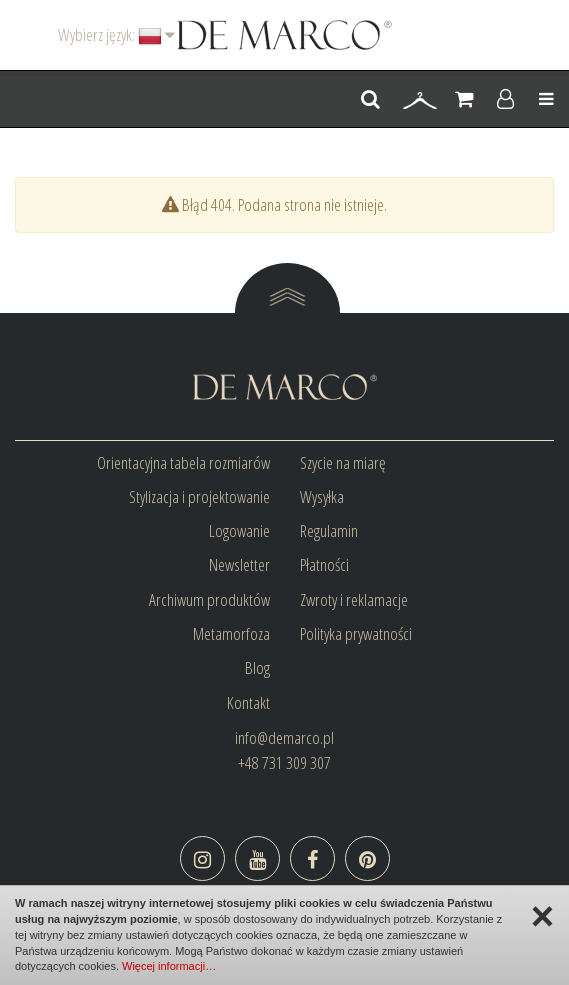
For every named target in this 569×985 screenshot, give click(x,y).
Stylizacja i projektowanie (199, 496)
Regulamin (329, 530)
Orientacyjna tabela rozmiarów (183, 462)
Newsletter (239, 564)
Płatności (324, 564)
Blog (257, 667)
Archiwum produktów (209, 599)
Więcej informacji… (169, 966)
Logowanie (239, 530)
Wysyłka (322, 496)
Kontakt (248, 702)
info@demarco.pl (284, 737)
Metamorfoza (231, 633)
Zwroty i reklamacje (354, 599)
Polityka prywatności (356, 633)
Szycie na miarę (343, 462)
